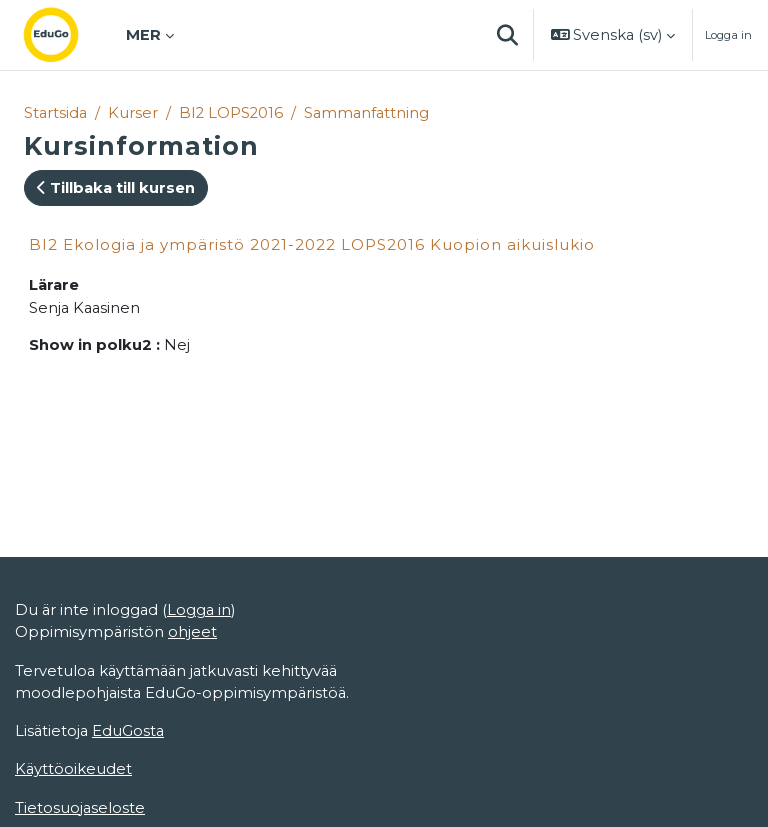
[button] (508, 35)
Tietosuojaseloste (80, 808)
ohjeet (192, 632)
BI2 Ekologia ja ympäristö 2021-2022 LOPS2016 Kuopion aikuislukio (312, 244)
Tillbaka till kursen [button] (116, 188)
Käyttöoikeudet (73, 769)
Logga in (728, 35)
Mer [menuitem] (143, 35)
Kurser (133, 113)
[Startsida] (67, 35)
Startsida (55, 113)
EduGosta (128, 731)
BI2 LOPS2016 (231, 113)
